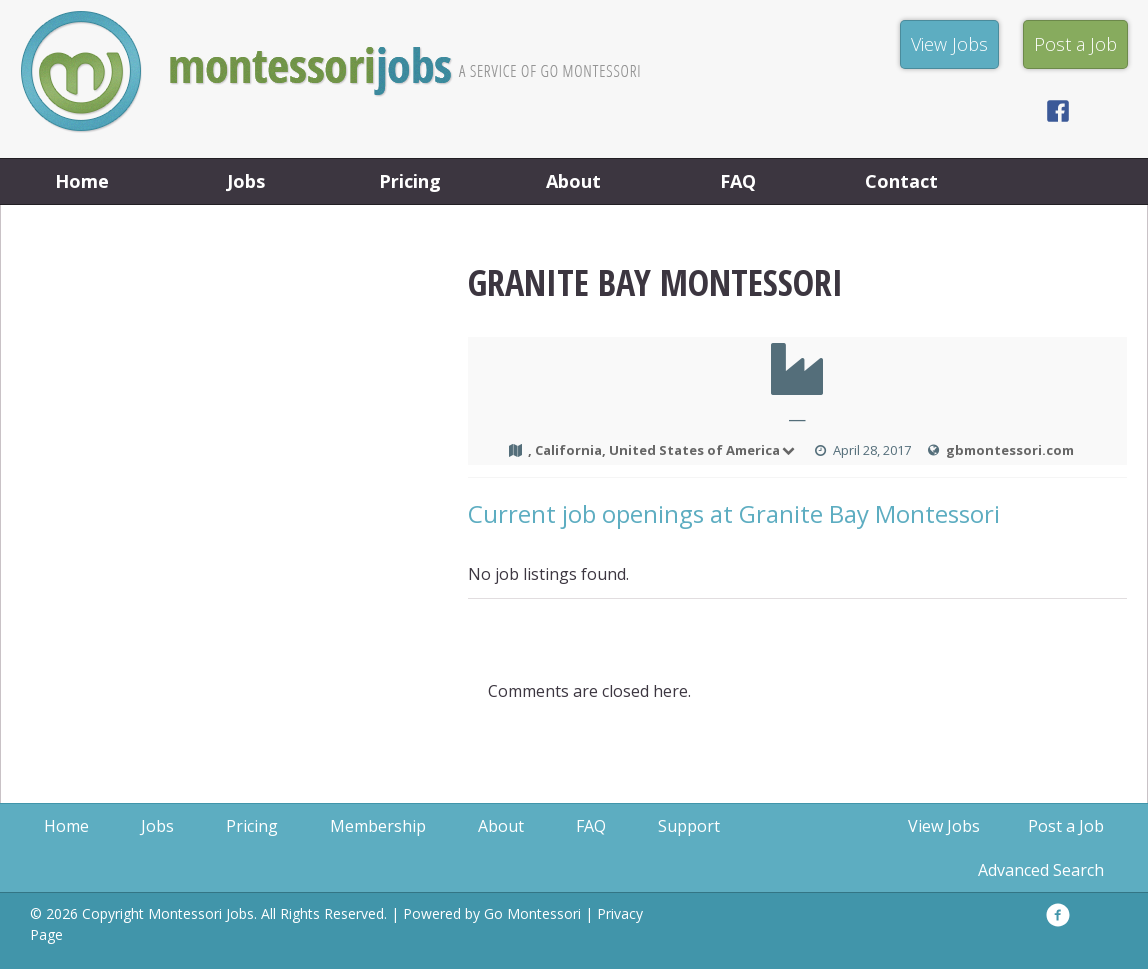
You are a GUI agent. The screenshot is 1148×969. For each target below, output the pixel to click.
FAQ (738, 181)
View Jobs (944, 826)
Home (82, 181)
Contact (901, 181)
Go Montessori (532, 913)
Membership (378, 826)
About (573, 181)
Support (689, 826)
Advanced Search (1041, 870)
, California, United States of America (663, 450)
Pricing (410, 181)
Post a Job (1066, 826)
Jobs (246, 181)
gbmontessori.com (1010, 450)
